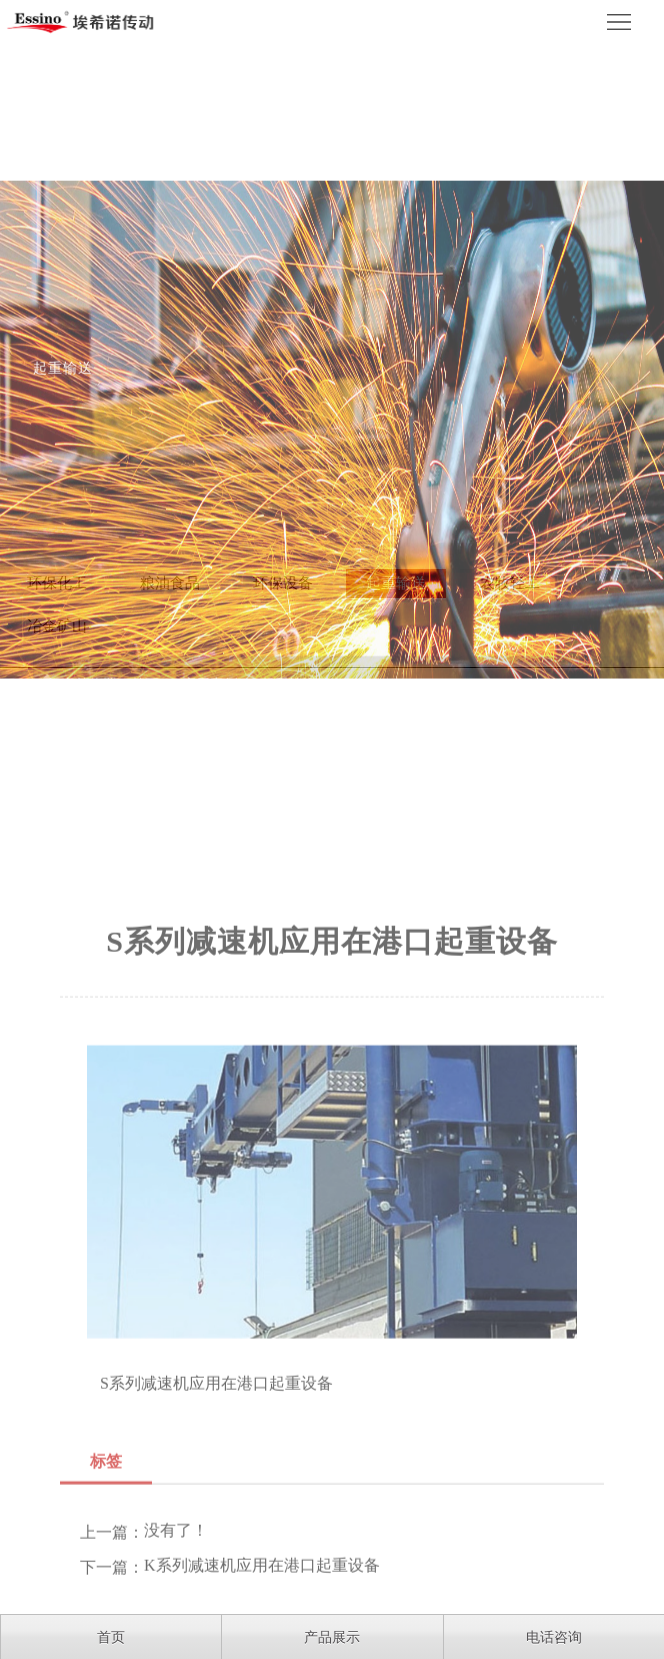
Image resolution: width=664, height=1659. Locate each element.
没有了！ (176, 1590)
